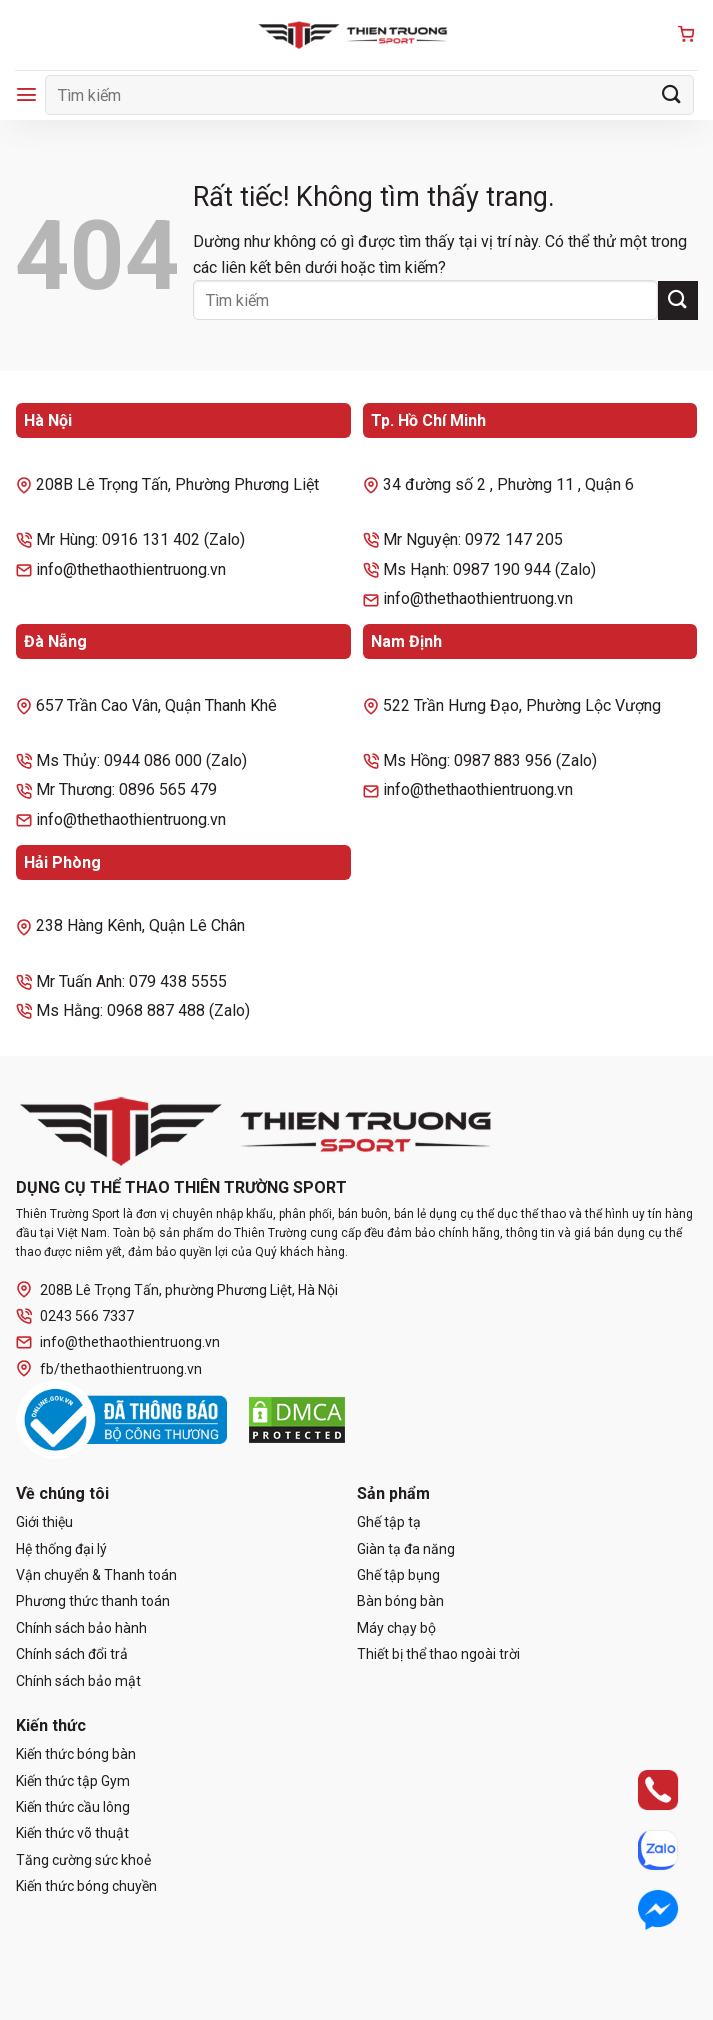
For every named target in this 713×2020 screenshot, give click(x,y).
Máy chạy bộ (396, 1628)
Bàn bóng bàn (400, 1601)
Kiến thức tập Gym (73, 1781)
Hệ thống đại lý (61, 1549)
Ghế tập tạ (389, 1522)
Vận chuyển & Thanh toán (96, 1575)
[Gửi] (672, 94)
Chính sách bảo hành (81, 1628)
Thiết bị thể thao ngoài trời (438, 1654)
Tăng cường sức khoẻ (83, 1860)
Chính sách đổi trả (72, 1654)
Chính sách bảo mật (78, 1681)
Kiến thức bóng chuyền (86, 1886)
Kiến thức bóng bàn (76, 1754)
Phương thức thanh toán (93, 1601)
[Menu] (26, 94)
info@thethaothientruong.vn (118, 1342)
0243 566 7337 (75, 1316)
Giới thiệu (44, 1522)
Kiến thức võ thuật (72, 1833)
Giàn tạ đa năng (406, 1549)
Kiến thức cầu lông (73, 1807)
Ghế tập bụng (398, 1575)
